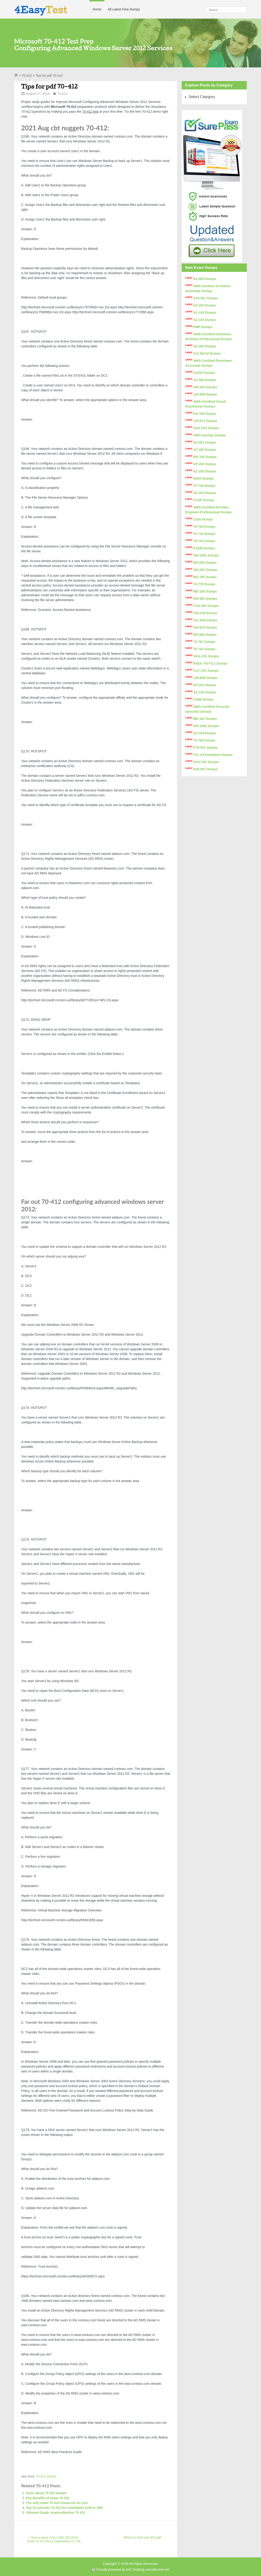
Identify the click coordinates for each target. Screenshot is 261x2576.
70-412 (27, 75)
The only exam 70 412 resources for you (57, 2503)
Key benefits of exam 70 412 (47, 2498)
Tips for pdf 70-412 (49, 86)
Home (97, 9)
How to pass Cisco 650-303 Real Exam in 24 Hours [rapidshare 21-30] (53, 2539)
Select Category (202, 97)
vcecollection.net (157, 2569)
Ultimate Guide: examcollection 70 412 (55, 2512)
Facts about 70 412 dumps (46, 2493)
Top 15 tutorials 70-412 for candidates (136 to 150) (64, 2508)
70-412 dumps (46, 2476)
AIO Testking (135, 2569)
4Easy (40, 9)
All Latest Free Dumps (124, 9)
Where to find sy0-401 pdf (144, 2537)
